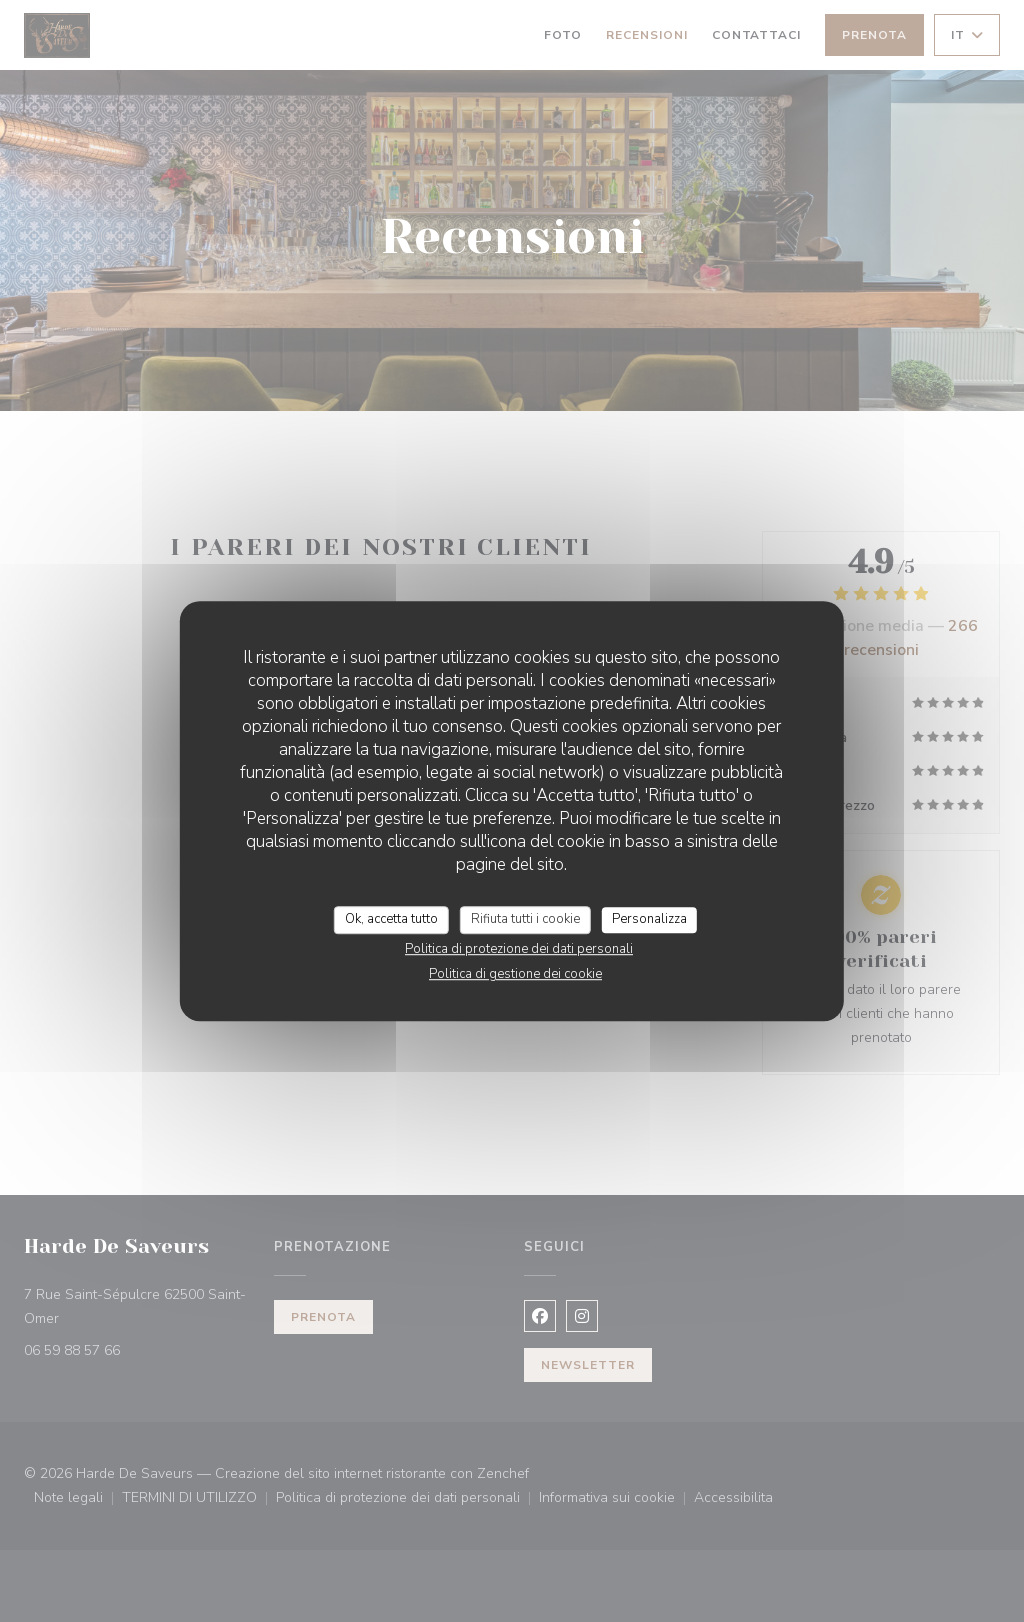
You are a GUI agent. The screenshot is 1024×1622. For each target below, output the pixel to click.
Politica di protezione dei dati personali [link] (519, 949)
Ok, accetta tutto (391, 919)
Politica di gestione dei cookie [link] (515, 974)
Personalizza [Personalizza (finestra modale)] (649, 919)
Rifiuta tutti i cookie (525, 919)
